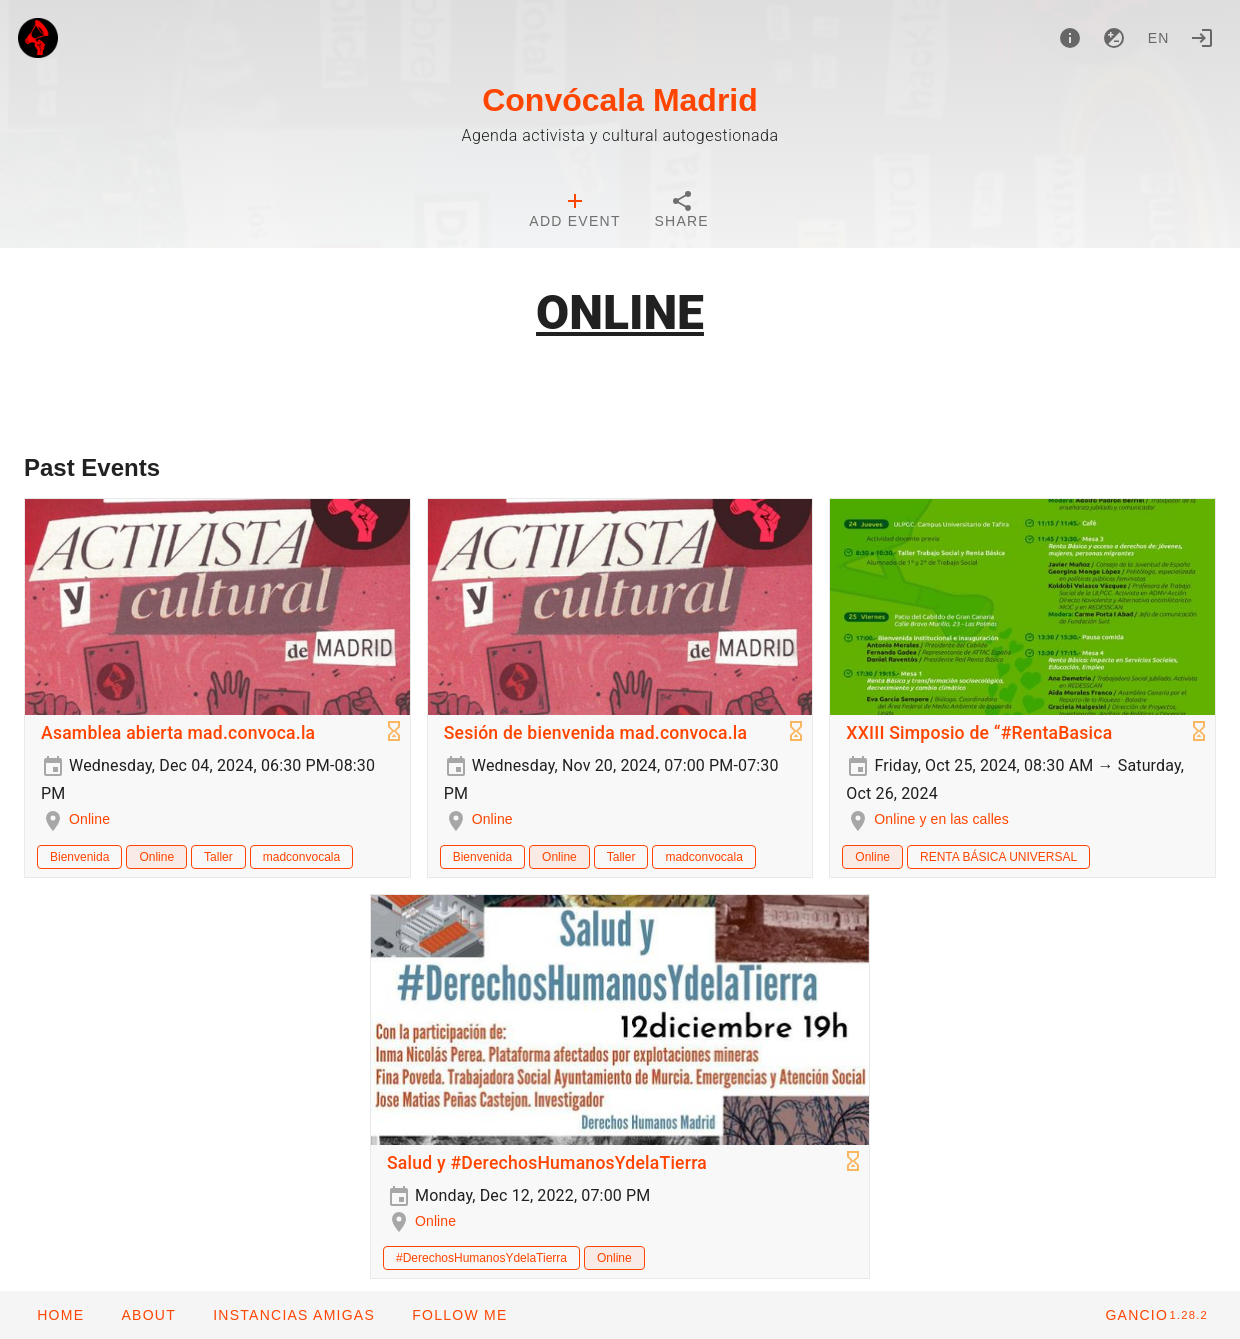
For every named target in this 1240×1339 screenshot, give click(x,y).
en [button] (1159, 38)
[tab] (574, 212)
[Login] (1202, 38)
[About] (1070, 38)
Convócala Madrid (620, 100)
